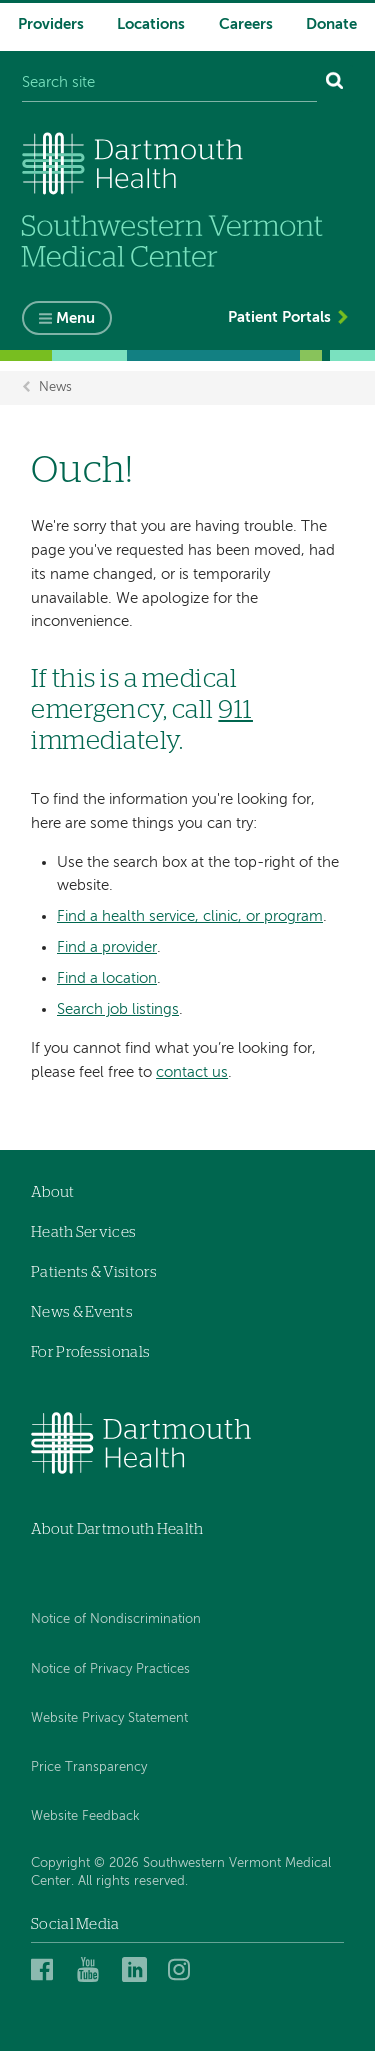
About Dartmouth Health (117, 1529)
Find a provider (107, 947)
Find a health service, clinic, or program (190, 916)
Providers (51, 24)
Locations (151, 24)
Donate (331, 24)
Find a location (107, 978)
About (53, 1192)
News (55, 387)
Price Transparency (89, 1767)
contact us (192, 1072)
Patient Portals (279, 317)
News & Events (82, 1312)
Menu (75, 318)
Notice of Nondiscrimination (116, 1619)
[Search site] (169, 83)
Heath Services (83, 1232)
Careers (246, 24)
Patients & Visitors (94, 1272)
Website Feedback (85, 1816)
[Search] (335, 83)
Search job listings (118, 1009)
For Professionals (90, 1352)
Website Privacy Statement (109, 1718)
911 (235, 710)
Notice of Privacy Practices (110, 1669)
